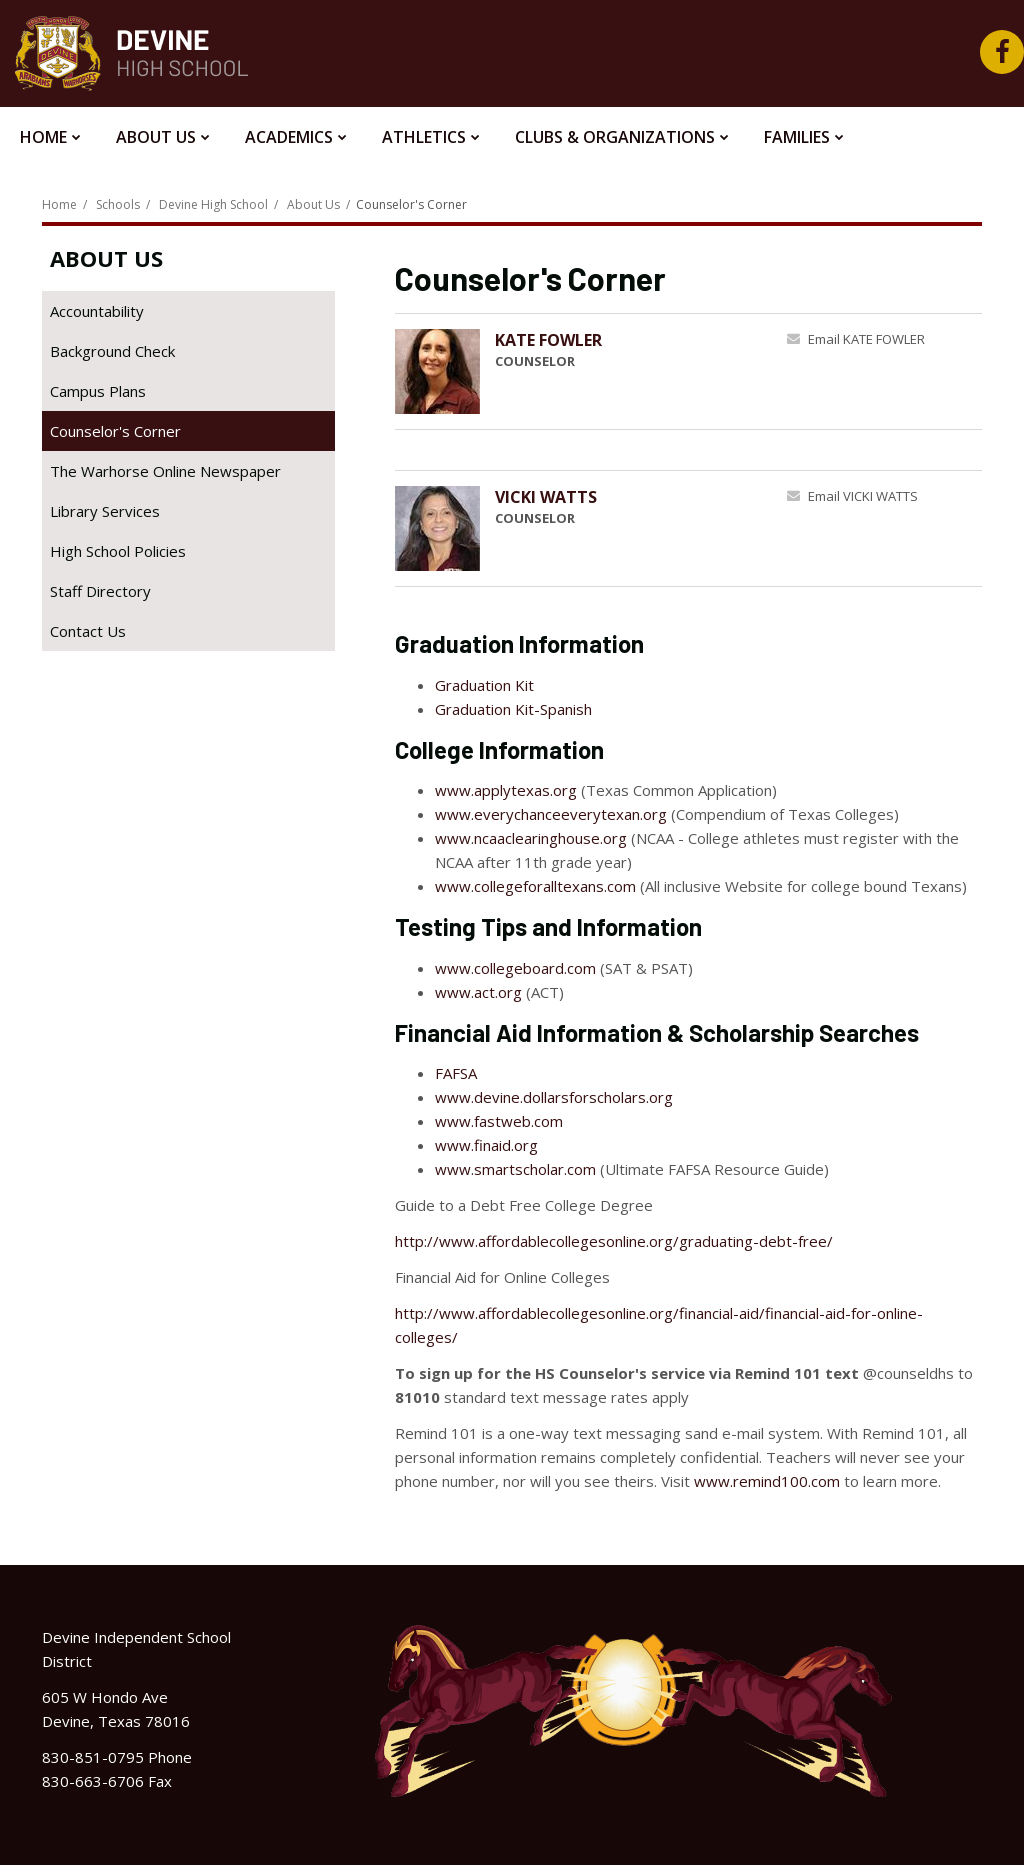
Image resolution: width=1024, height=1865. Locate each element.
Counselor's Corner (115, 431)
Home (59, 204)
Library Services (133, 514)
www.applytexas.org (506, 790)
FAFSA (456, 1073)
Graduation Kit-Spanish (513, 709)
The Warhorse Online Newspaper (192, 474)
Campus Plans (98, 391)
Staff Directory (100, 591)
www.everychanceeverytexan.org (551, 814)
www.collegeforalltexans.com (535, 886)
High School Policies (118, 551)
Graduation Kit (484, 685)
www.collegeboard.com (515, 968)
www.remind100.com (767, 1481)
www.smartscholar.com (515, 1169)
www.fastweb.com (499, 1121)
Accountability (97, 311)
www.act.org (478, 992)
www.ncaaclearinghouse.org (531, 838)
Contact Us (88, 631)
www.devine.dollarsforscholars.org (554, 1097)
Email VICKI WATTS (863, 496)
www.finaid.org (486, 1145)
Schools (118, 204)
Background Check (141, 354)
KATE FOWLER (548, 340)
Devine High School (213, 204)
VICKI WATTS (546, 497)
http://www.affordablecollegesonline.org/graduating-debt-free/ (614, 1241)
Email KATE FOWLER (866, 339)
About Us (313, 204)
